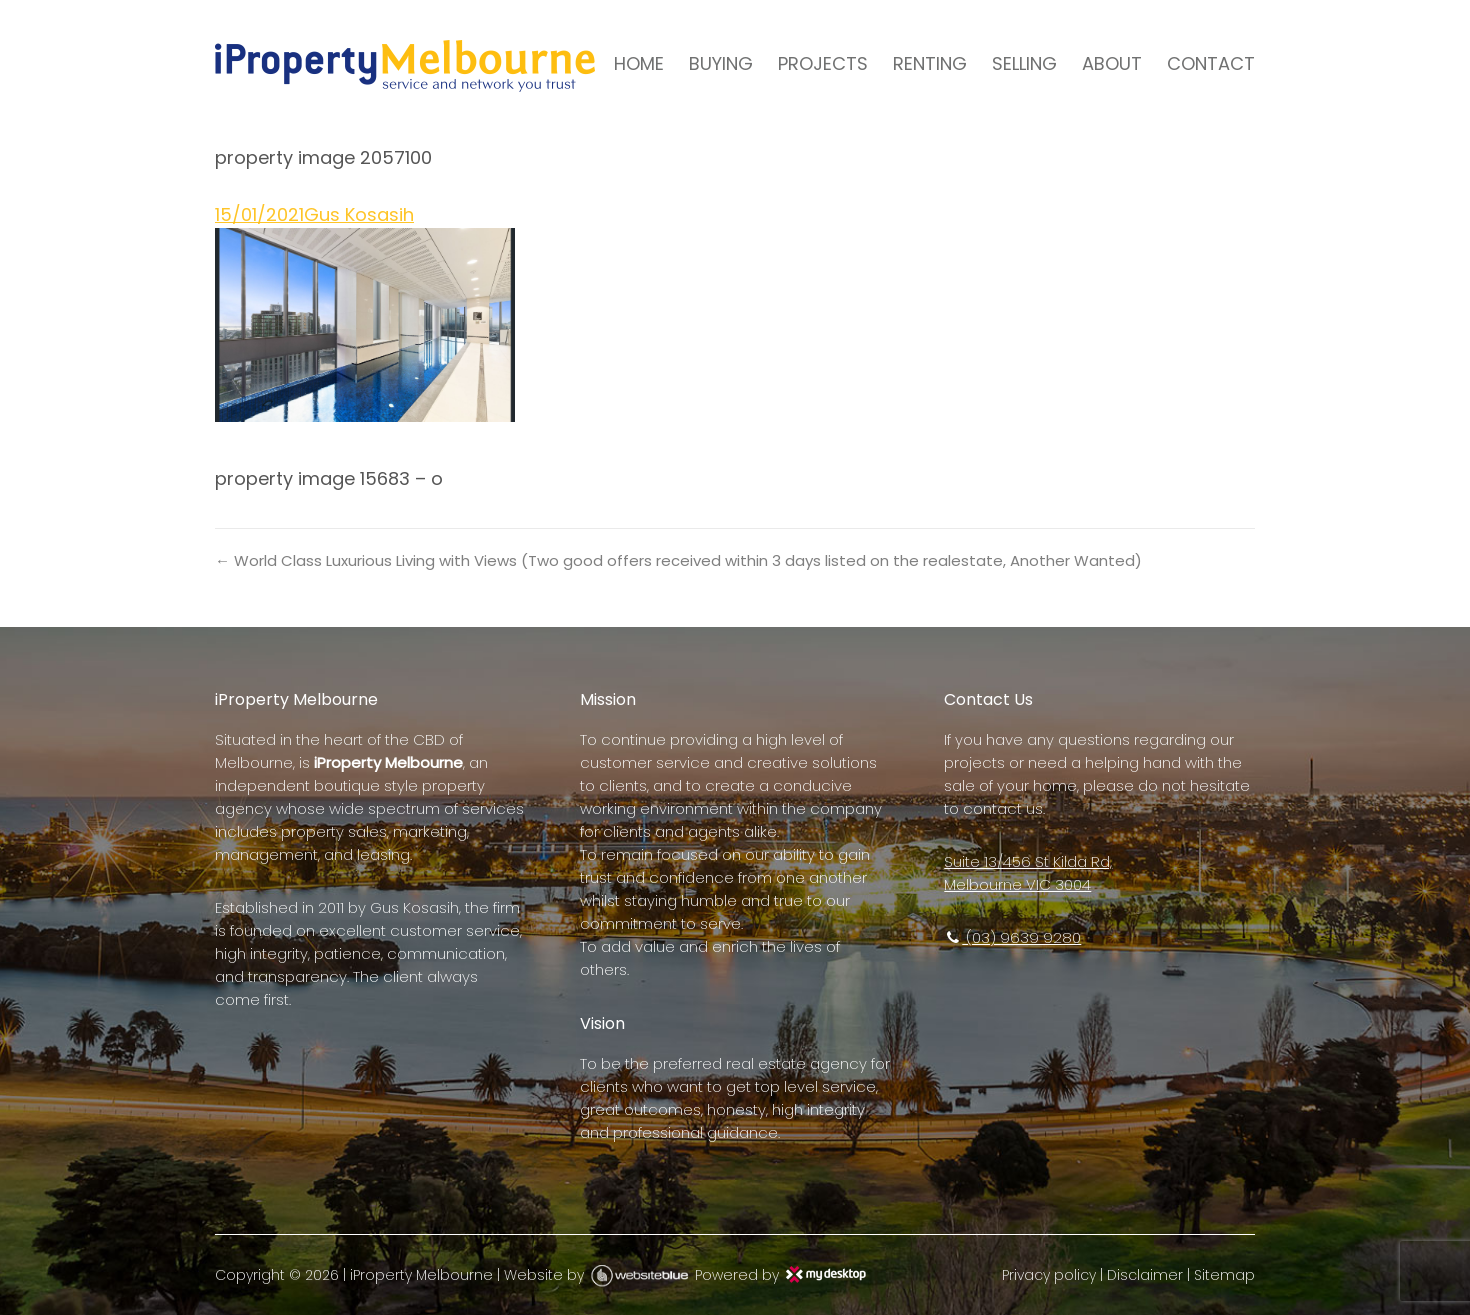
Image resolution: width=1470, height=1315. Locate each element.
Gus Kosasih (359, 214)
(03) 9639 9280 (1012, 937)
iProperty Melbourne (421, 1275)
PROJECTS (823, 63)
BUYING (721, 63)
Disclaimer (1145, 1275)
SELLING (1024, 63)
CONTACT (1211, 63)
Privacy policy (1049, 1275)
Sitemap (1224, 1275)
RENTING (930, 63)
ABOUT (1112, 63)
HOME (639, 63)
